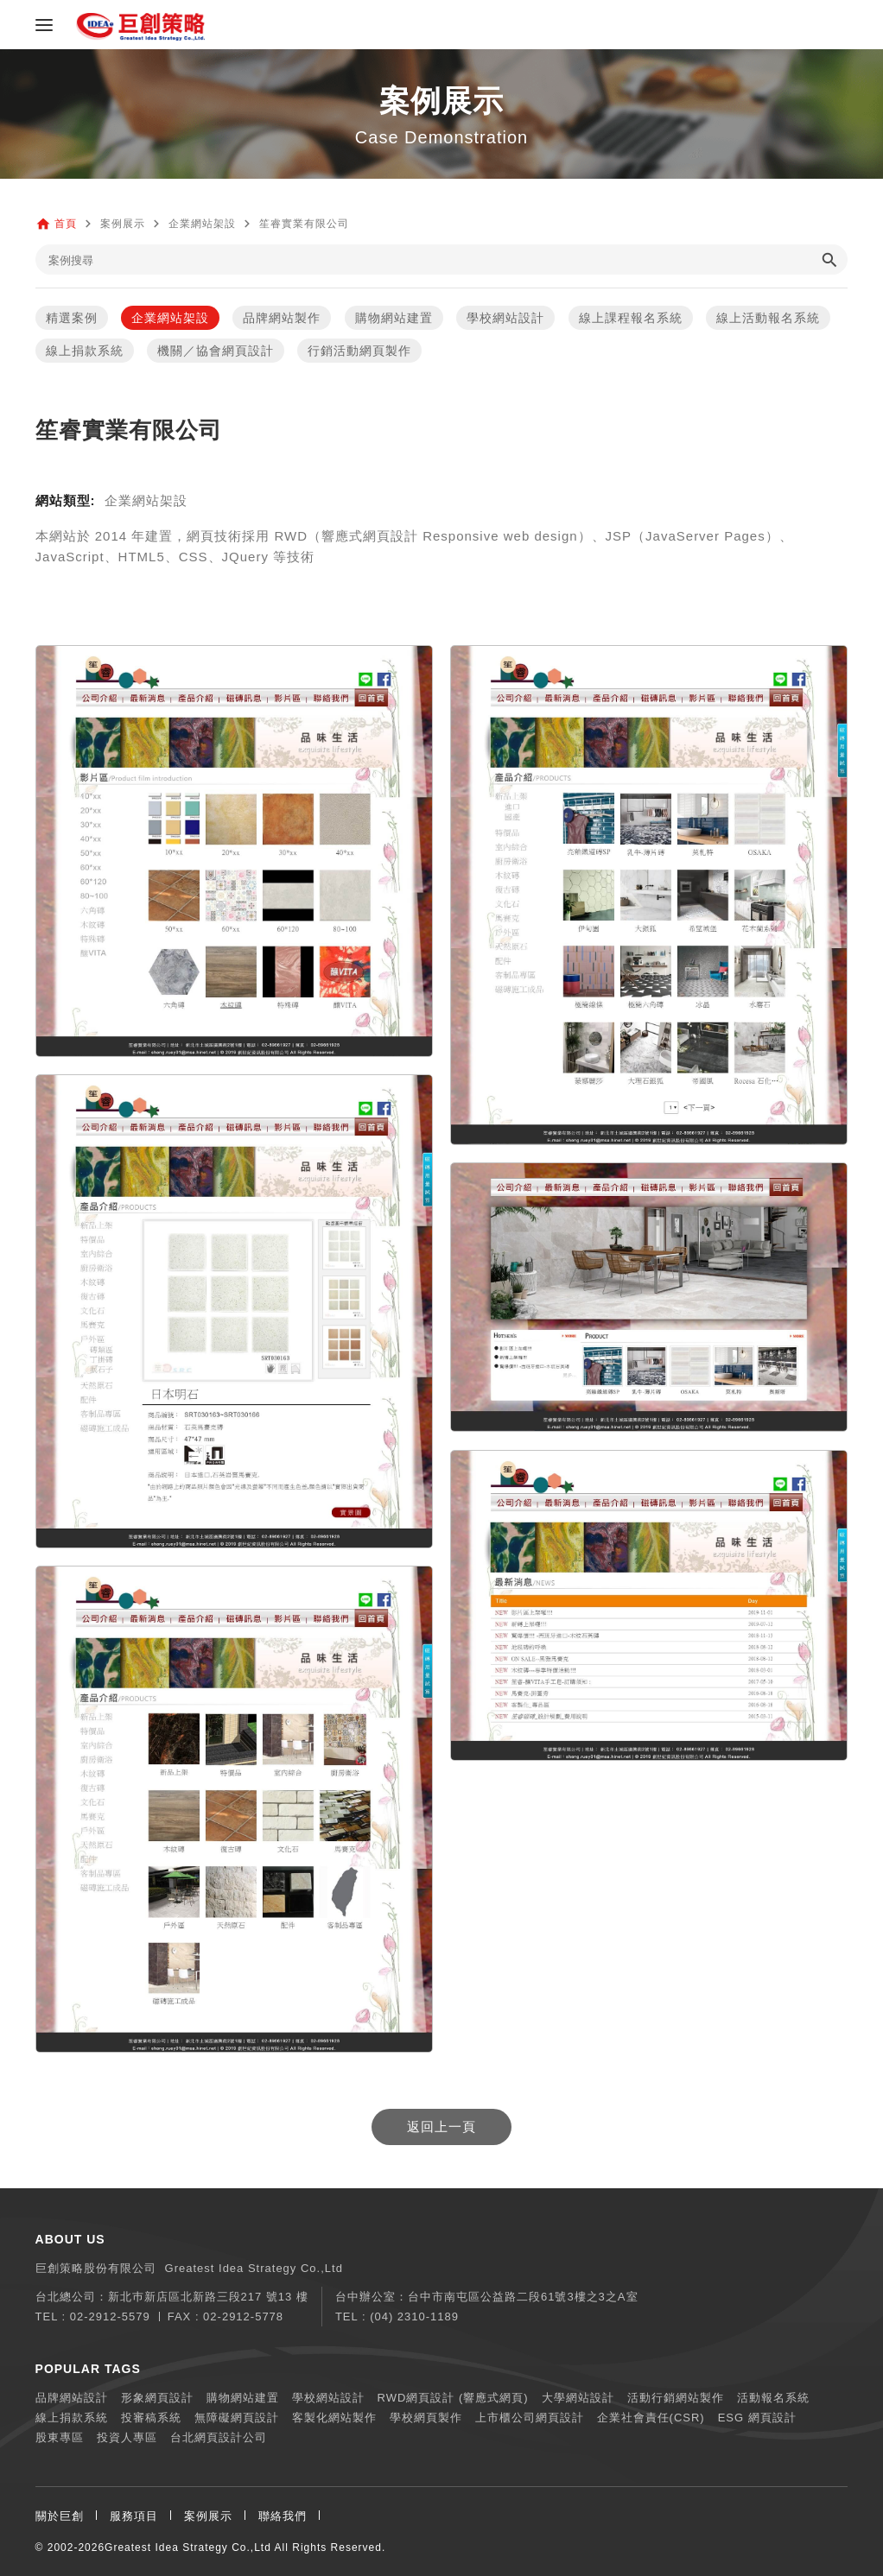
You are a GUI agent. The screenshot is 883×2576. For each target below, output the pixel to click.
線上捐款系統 (85, 351)
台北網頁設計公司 (218, 2437)
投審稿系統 (151, 2417)
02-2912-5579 (110, 2316)
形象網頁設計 (157, 2397)
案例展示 (208, 2516)
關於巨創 (59, 2516)
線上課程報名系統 (631, 318)
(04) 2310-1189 (414, 2316)
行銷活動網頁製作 (359, 351)
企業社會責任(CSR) (651, 2417)
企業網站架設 (170, 318)
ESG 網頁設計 (757, 2417)
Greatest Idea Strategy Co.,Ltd (188, 2547)
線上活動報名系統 (768, 318)
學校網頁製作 (426, 2417)
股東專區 (59, 2437)
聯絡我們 (282, 2516)
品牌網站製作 (282, 318)
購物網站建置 (394, 318)
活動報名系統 (773, 2397)
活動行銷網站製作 (675, 2397)
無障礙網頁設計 (236, 2417)
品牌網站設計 (71, 2397)
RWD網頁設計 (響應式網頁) (453, 2397)
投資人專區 (127, 2437)
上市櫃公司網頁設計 (529, 2417)
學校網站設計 (505, 318)
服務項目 (134, 2516)
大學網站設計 (578, 2397)
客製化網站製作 (334, 2417)
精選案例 (72, 318)
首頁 (65, 224)
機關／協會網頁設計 (215, 351)
